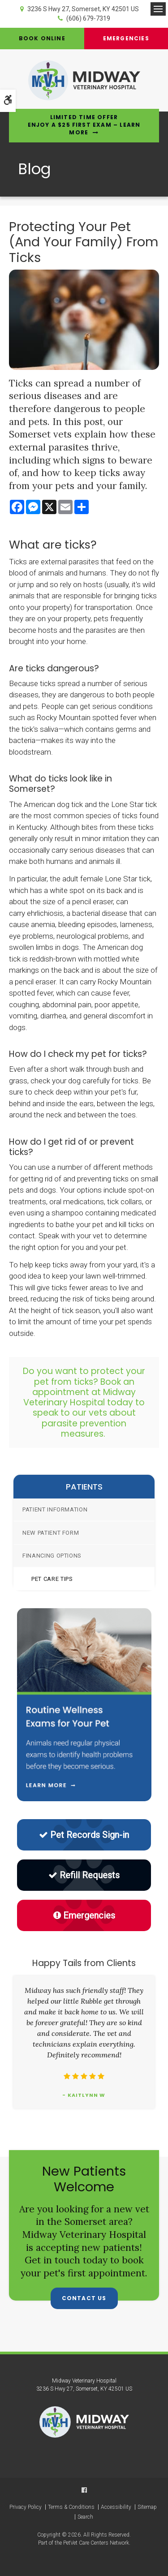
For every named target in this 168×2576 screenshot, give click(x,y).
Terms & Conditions (71, 2507)
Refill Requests (84, 1875)
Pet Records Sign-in (84, 1834)
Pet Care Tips (52, 1579)
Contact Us (84, 2298)
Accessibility (116, 2507)
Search (85, 2517)
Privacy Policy (25, 2507)
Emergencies (126, 38)
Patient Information (54, 1509)
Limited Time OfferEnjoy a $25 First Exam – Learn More (84, 125)
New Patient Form (50, 1532)
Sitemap (147, 2507)
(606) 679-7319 (88, 18)
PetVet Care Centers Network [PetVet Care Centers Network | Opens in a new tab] (96, 2543)
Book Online (42, 38)
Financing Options (52, 1555)
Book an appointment (83, 1387)
